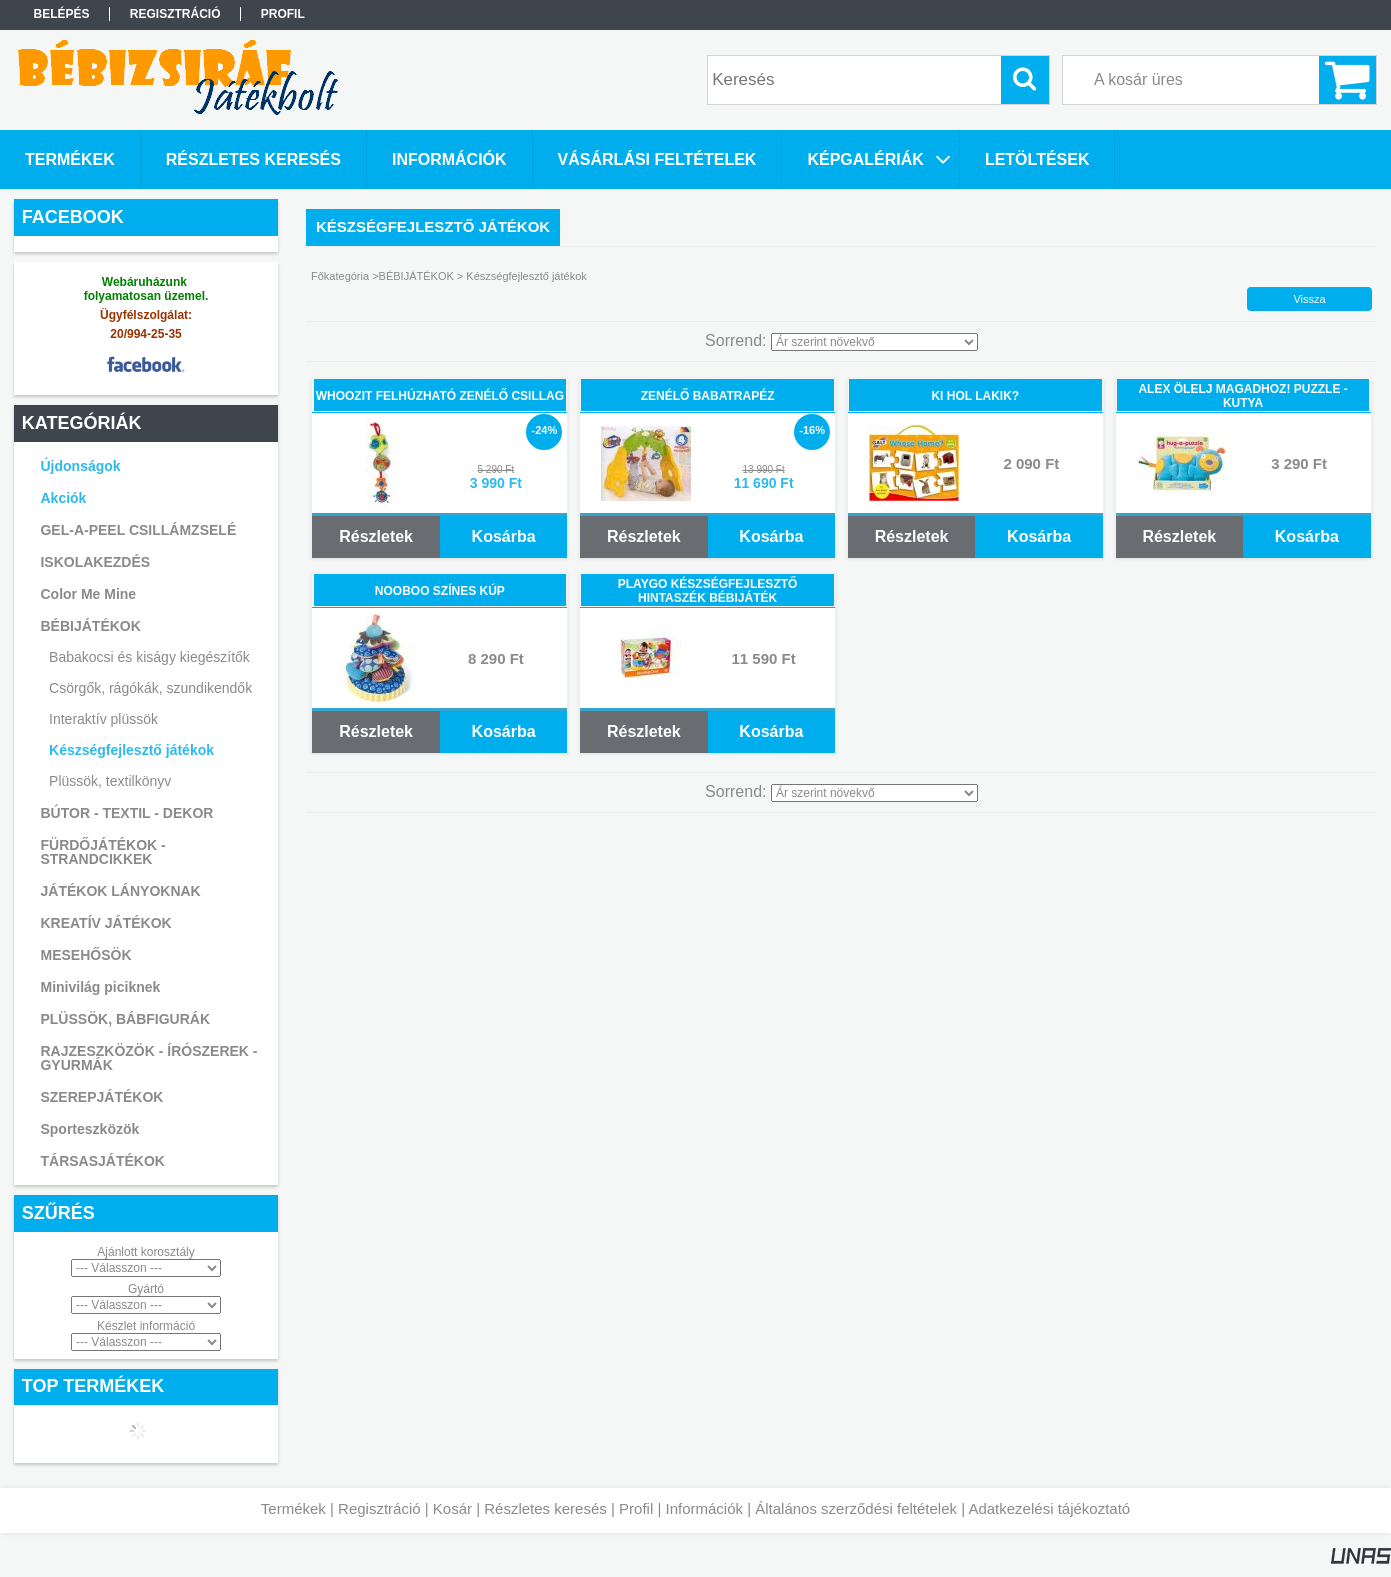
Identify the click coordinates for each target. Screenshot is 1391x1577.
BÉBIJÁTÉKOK (416, 276)
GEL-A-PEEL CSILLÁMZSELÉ (138, 530)
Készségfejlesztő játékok (131, 750)
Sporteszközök (89, 1129)
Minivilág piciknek (100, 987)
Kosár (452, 1508)
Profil (636, 1508)
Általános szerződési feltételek (856, 1508)
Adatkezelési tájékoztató (1049, 1508)
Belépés (62, 14)
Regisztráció (379, 1508)
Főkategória (340, 276)
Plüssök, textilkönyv (110, 781)
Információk (704, 1508)
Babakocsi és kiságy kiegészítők (149, 657)
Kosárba (504, 536)
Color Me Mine (88, 594)
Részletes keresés (545, 1508)
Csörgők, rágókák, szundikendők (150, 688)
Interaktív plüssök (103, 719)
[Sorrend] (874, 342)
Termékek (293, 1508)
